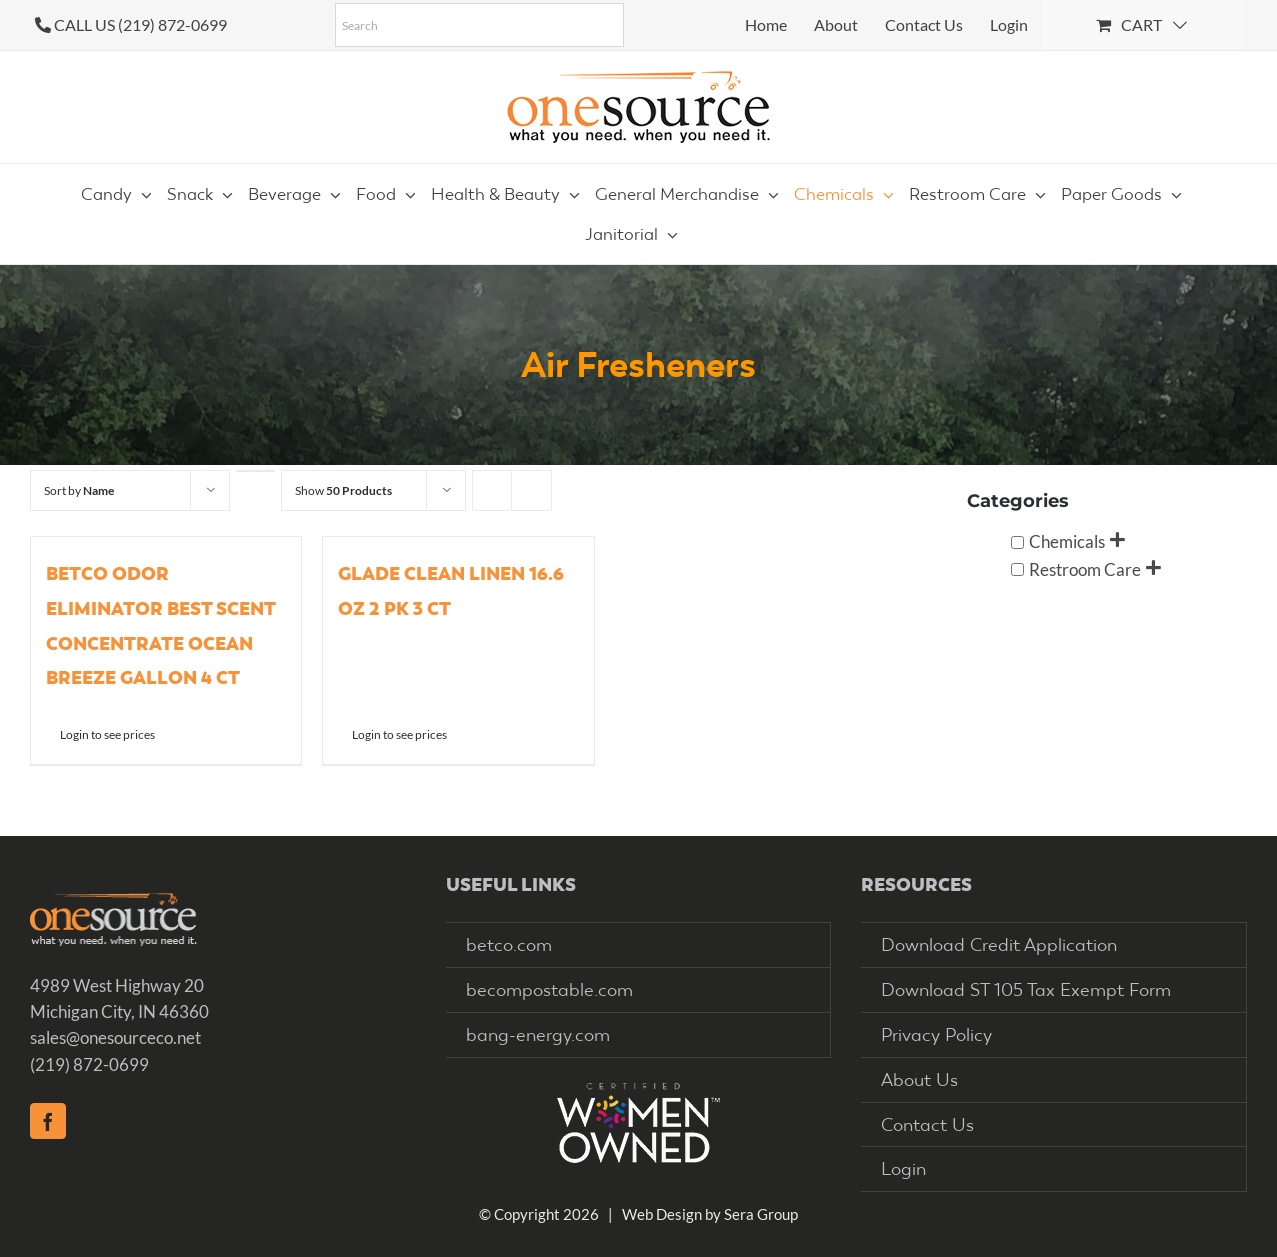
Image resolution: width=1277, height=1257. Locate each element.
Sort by (79, 490)
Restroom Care (1085, 569)
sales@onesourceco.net (115, 1037)
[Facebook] (48, 1121)
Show (343, 490)
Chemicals (1067, 541)
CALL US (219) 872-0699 (140, 24)
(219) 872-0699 (89, 1064)
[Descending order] (255, 471)
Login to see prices (107, 734)
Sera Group (761, 1214)
